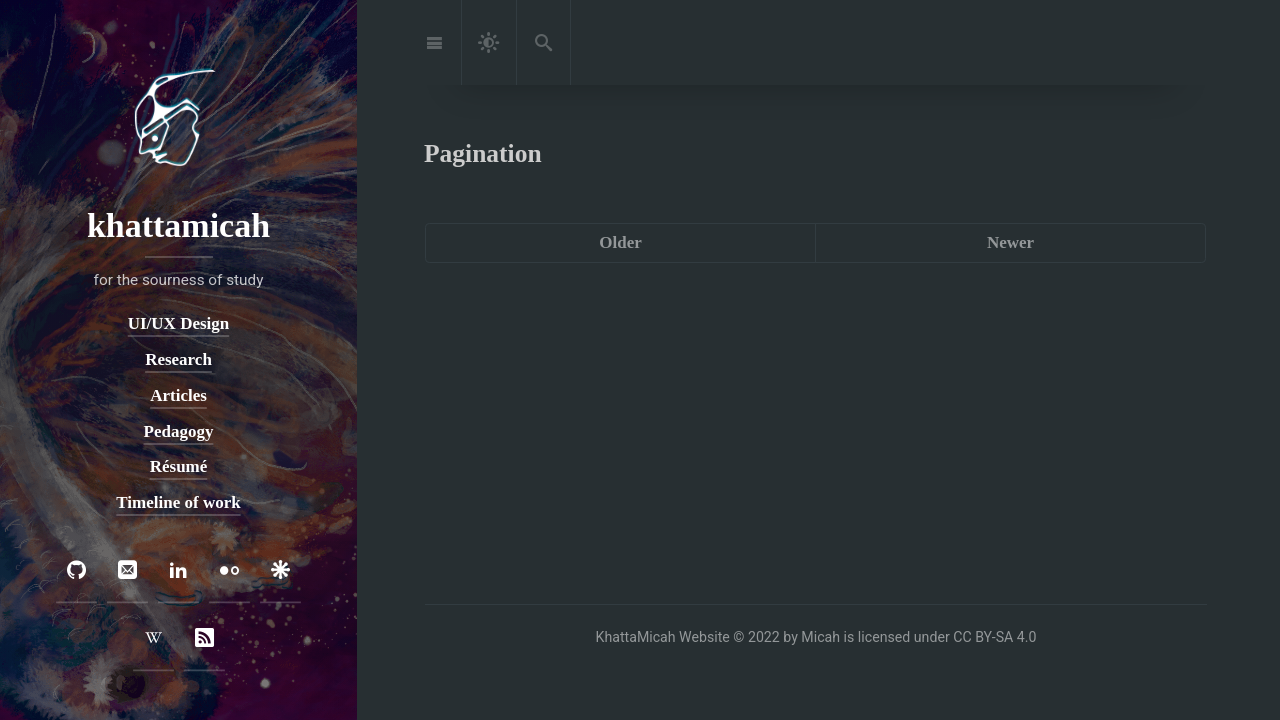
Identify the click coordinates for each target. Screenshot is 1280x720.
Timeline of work (178, 502)
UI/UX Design (179, 324)
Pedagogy (179, 431)
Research (178, 359)
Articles (178, 395)
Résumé (179, 466)
